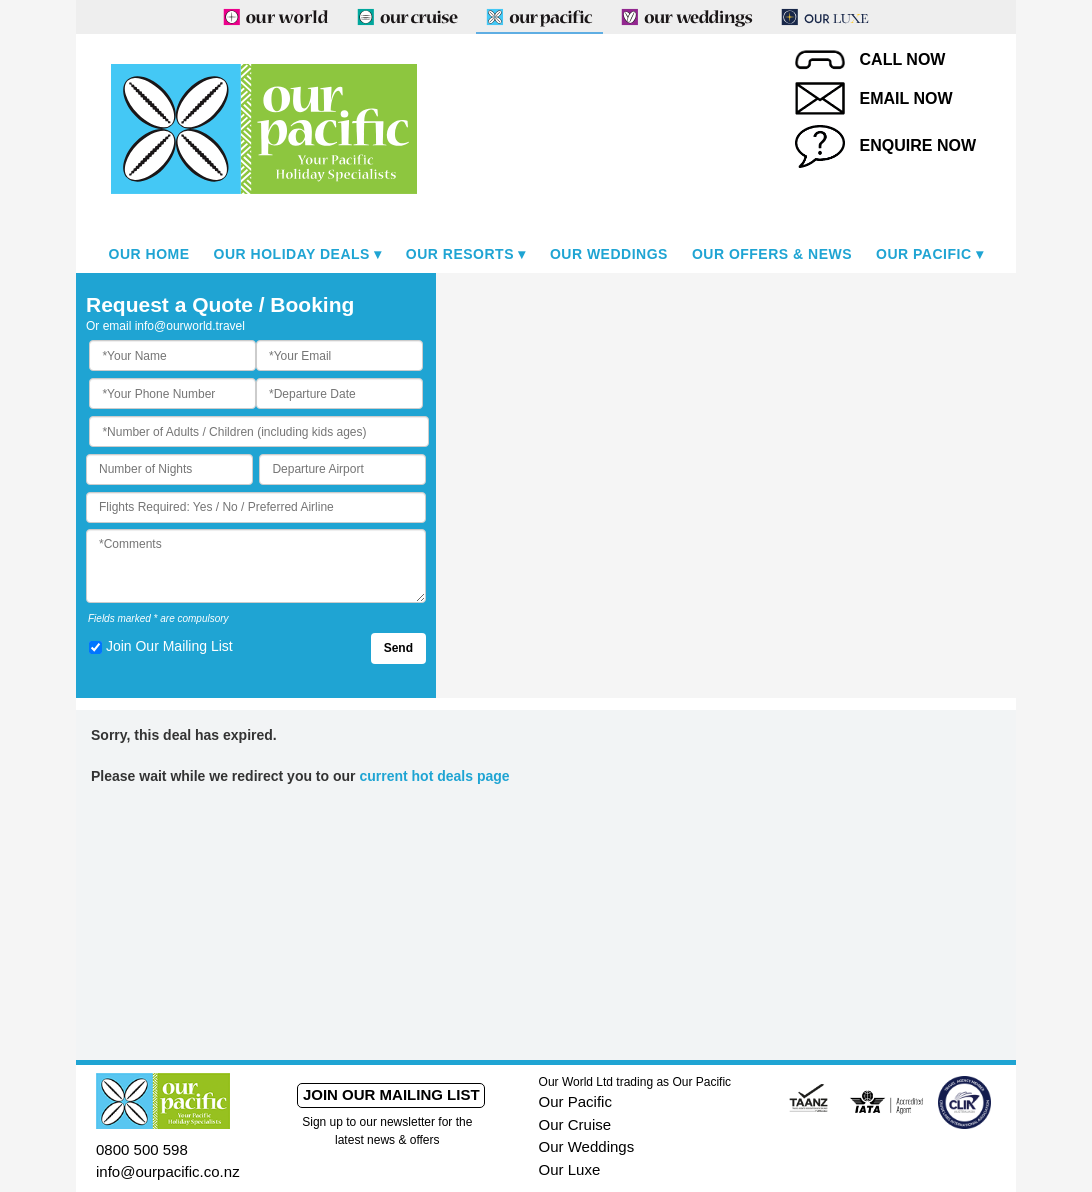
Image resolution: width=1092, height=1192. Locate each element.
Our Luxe (570, 1169)
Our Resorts (460, 254)
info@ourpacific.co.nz (168, 1171)
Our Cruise (575, 1124)
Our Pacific (923, 254)
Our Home (149, 254)
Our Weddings (609, 254)
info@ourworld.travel (190, 326)
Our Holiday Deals (292, 254)
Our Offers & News (772, 254)
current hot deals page (434, 776)
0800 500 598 (142, 1149)
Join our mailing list (391, 1094)
